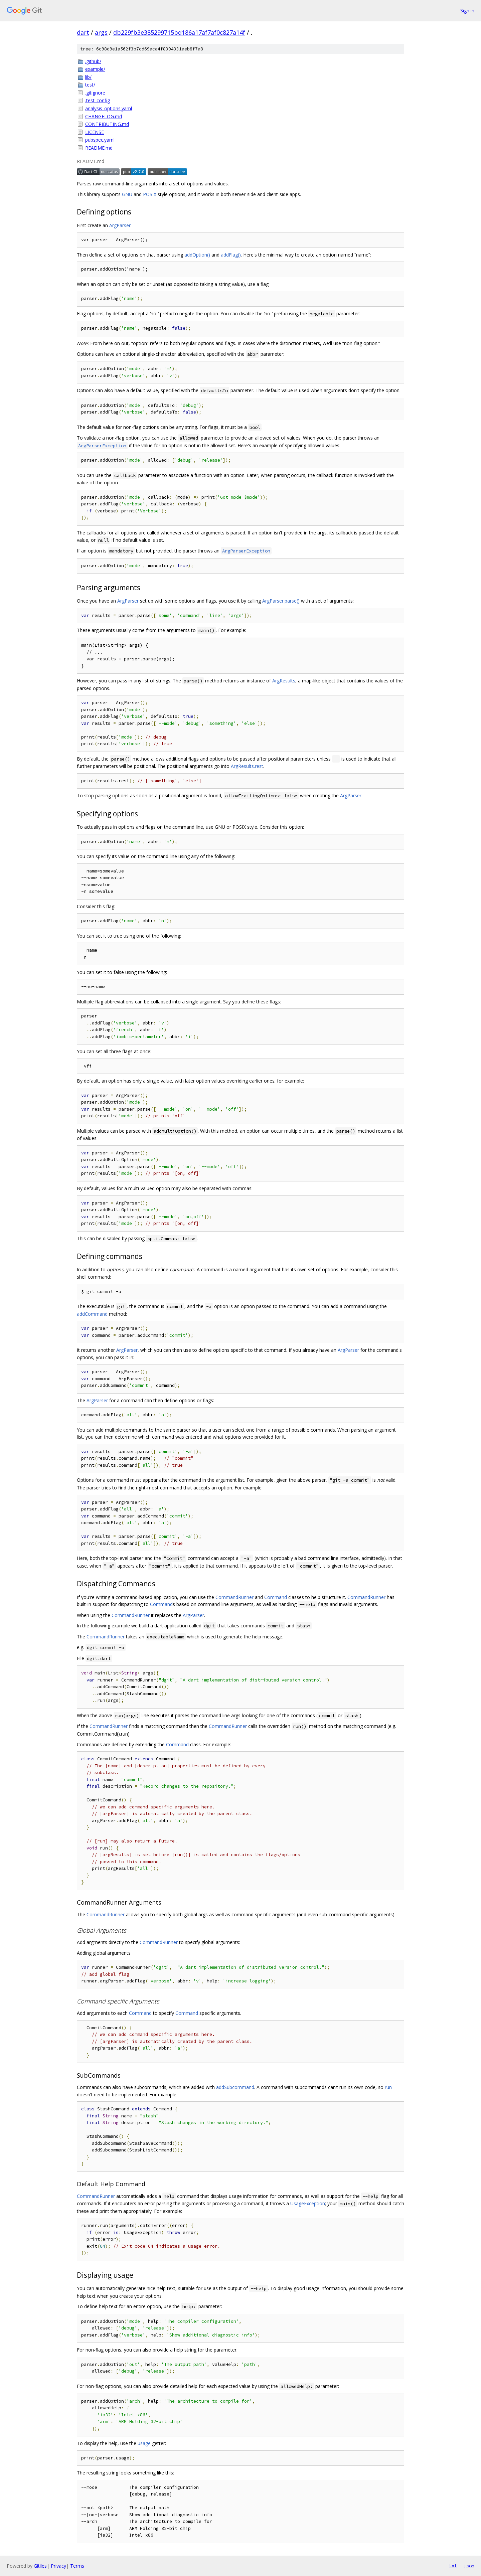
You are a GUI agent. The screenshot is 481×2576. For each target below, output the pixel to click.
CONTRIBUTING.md (107, 124)
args (101, 32)
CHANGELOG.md (103, 116)
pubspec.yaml (100, 140)
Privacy (58, 2566)
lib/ (88, 77)
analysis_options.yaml (108, 108)
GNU (127, 194)
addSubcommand (235, 2087)
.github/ (93, 61)
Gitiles (40, 2566)
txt (453, 2566)
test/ (90, 85)
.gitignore (95, 93)
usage (144, 2443)
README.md (99, 148)
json (469, 2566)
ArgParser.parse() (281, 601)
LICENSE (94, 132)
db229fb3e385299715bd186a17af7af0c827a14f (179, 32)
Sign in (467, 10)
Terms (77, 2566)
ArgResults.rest (247, 766)
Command (275, 1597)
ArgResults (283, 680)
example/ (95, 69)
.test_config (97, 100)
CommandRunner (234, 1597)
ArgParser (120, 225)
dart (83, 32)
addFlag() (231, 255)
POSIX (149, 194)
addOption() (197, 255)
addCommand (92, 1314)
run (388, 2087)
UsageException (307, 2203)
